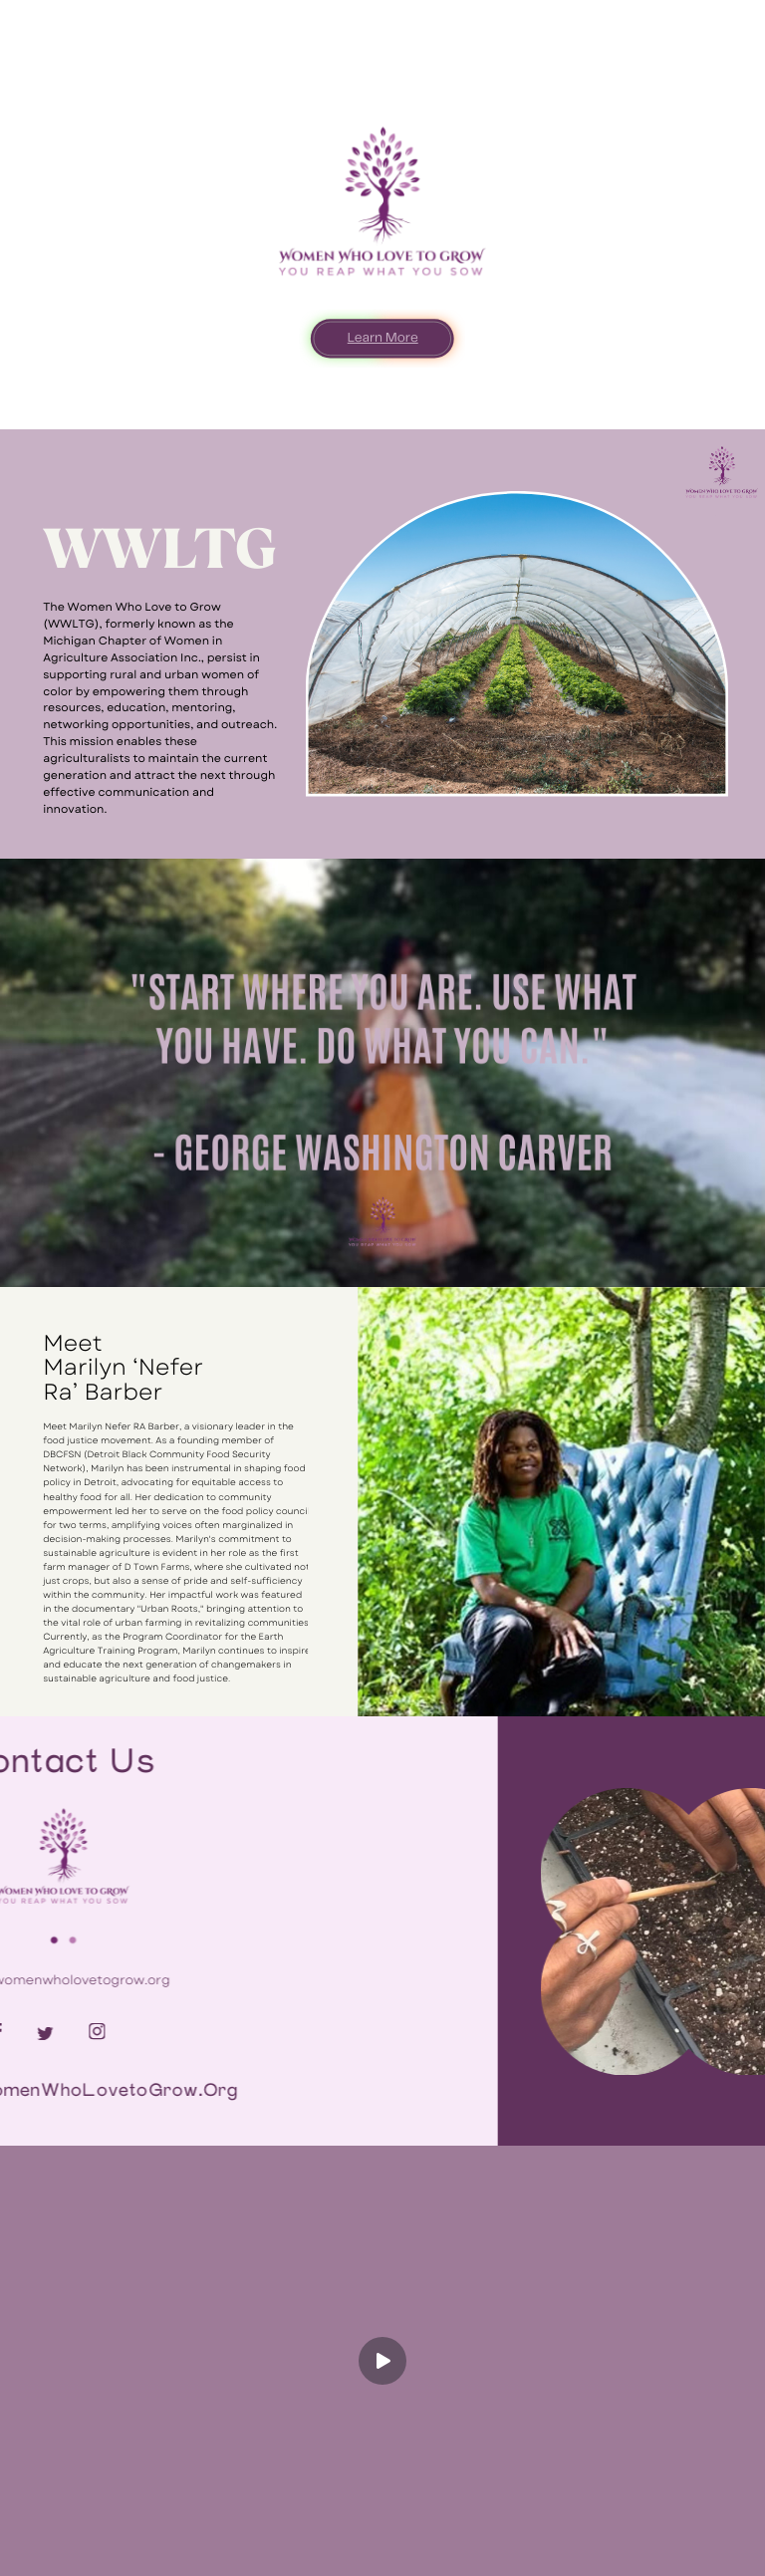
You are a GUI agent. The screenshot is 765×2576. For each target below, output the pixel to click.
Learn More (383, 338)
